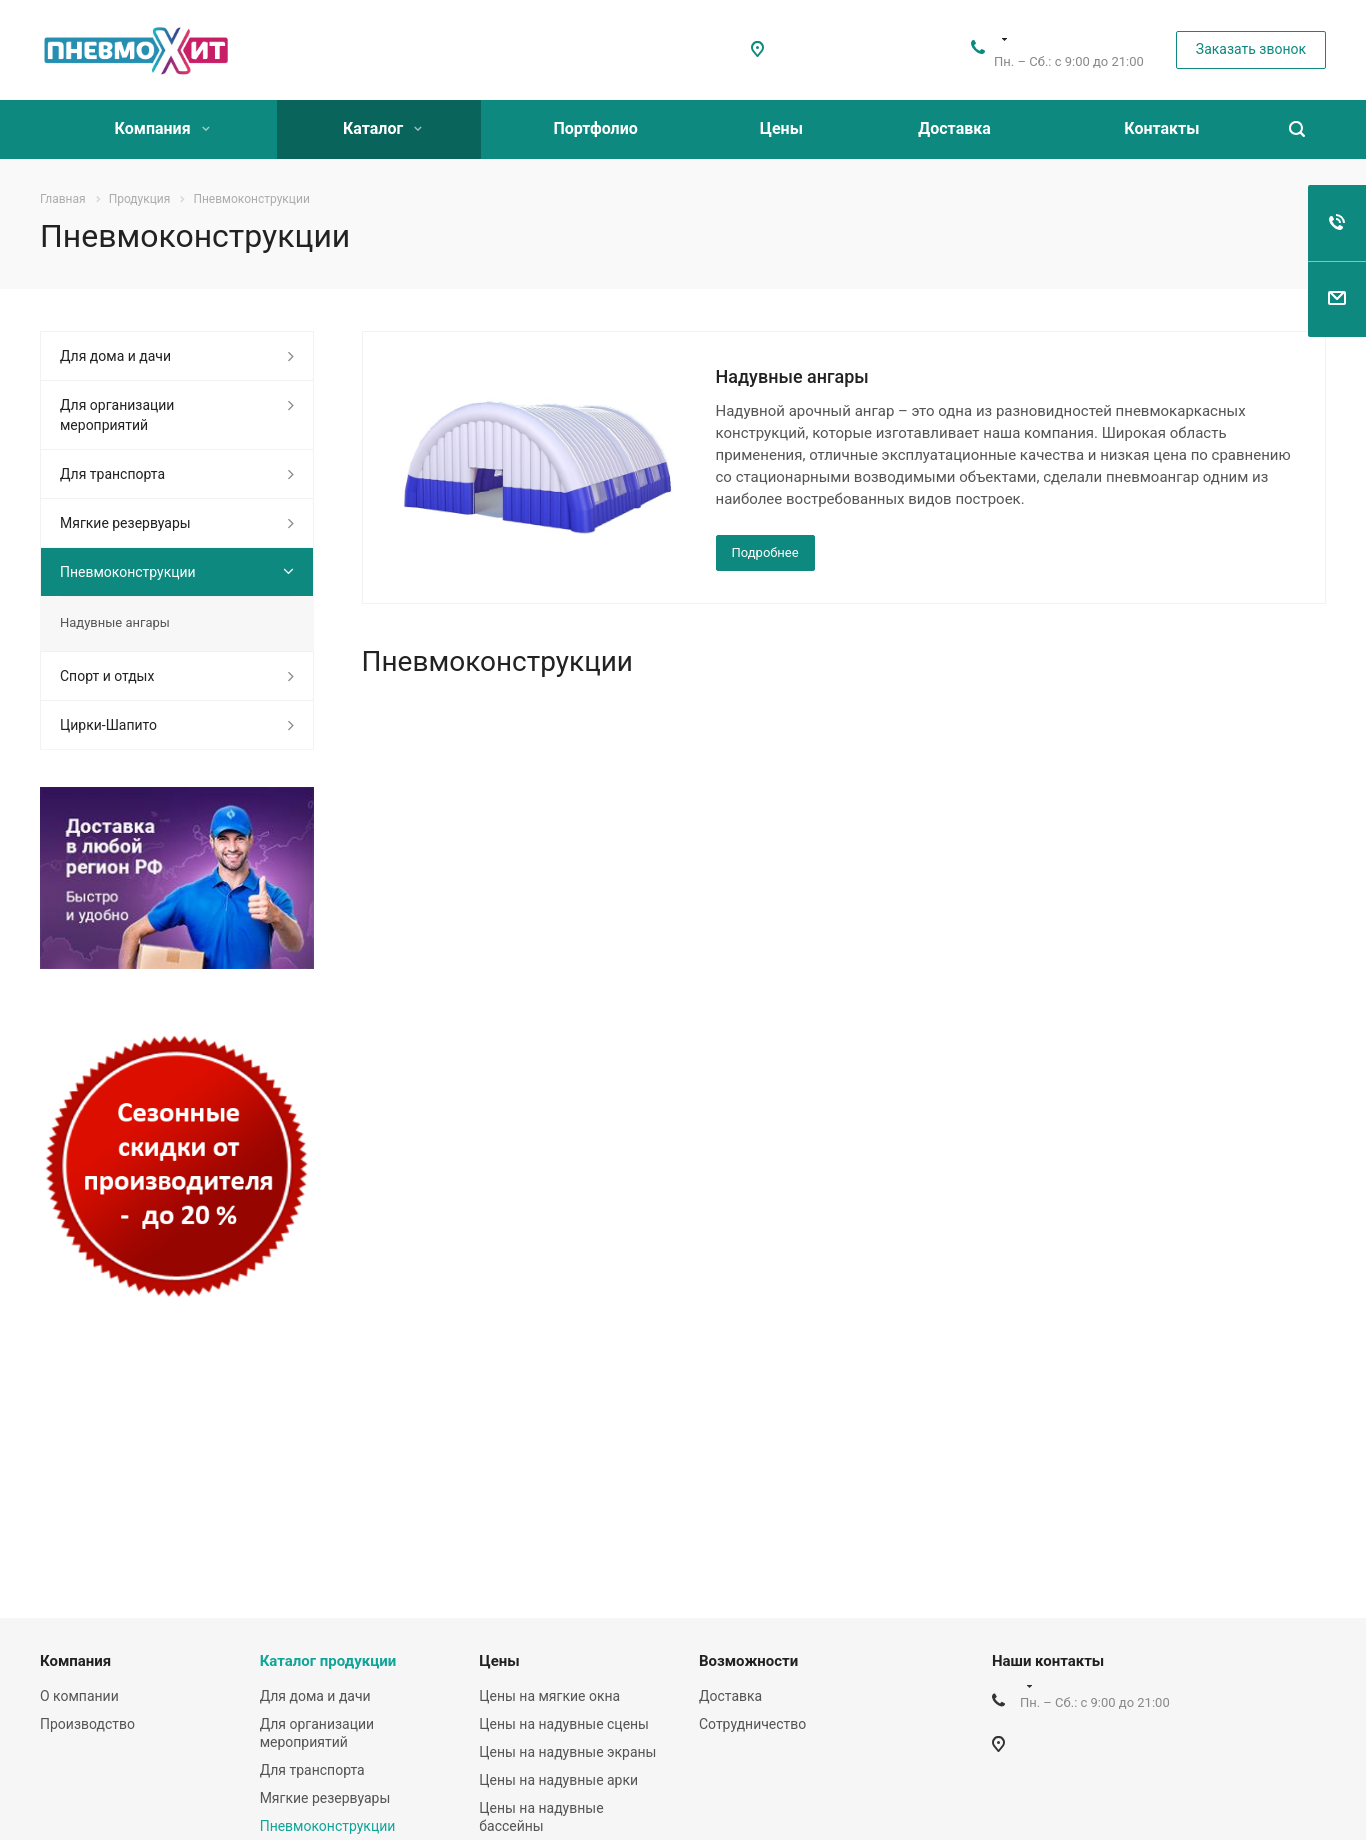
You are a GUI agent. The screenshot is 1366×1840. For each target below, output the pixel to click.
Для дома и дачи (115, 356)
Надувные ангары (792, 376)
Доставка (954, 128)
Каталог (382, 128)
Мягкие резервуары (125, 523)
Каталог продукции (328, 1661)
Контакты (1161, 128)
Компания (162, 128)
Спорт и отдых (107, 676)
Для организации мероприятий (117, 415)
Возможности (748, 1661)
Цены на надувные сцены (564, 1724)
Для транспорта (112, 474)
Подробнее (765, 552)
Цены (781, 128)
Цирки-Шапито (108, 725)
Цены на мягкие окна (549, 1696)
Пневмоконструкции (128, 572)
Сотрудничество (752, 1724)
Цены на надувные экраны (567, 1752)
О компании (79, 1696)
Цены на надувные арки (558, 1780)
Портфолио (595, 128)
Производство (87, 1724)
